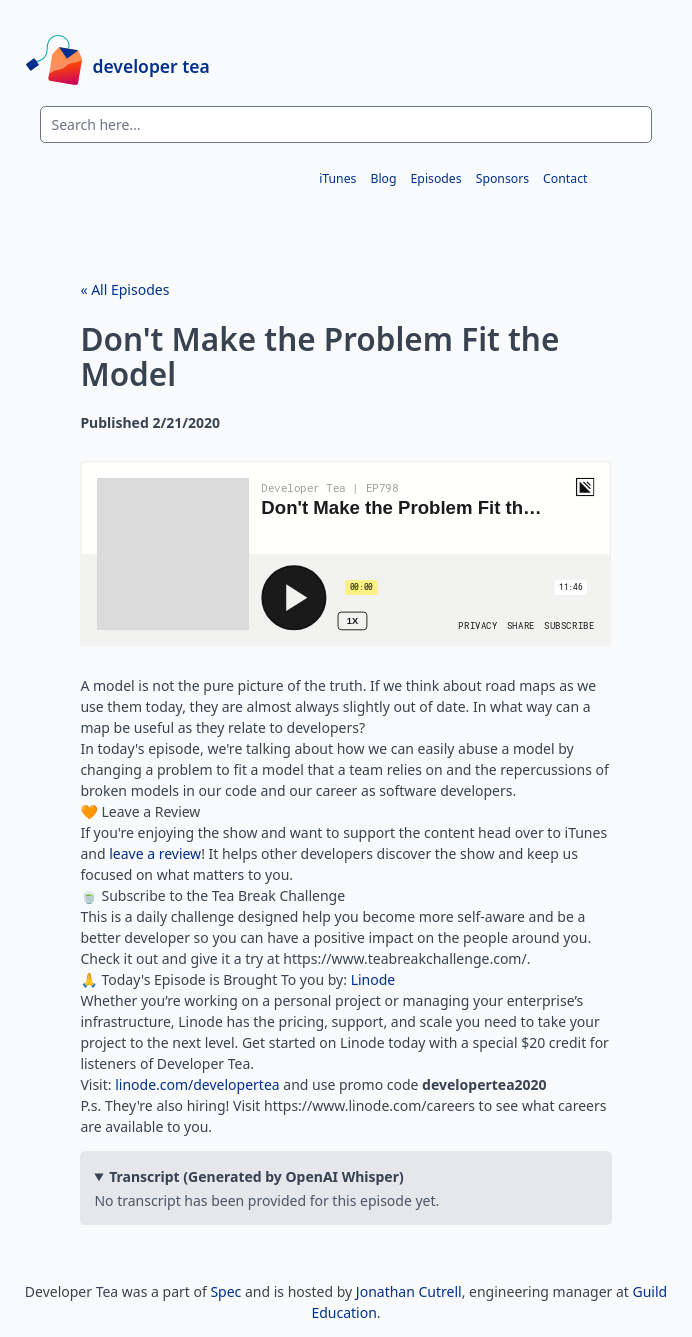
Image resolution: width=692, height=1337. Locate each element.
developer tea (151, 65)
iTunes (337, 177)
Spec (225, 1291)
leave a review (155, 853)
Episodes (436, 177)
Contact (565, 177)
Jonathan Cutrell (409, 1291)
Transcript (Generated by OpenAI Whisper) (256, 1176)
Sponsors (502, 177)
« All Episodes (124, 289)
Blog (383, 177)
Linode (373, 979)
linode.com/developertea (197, 1084)
